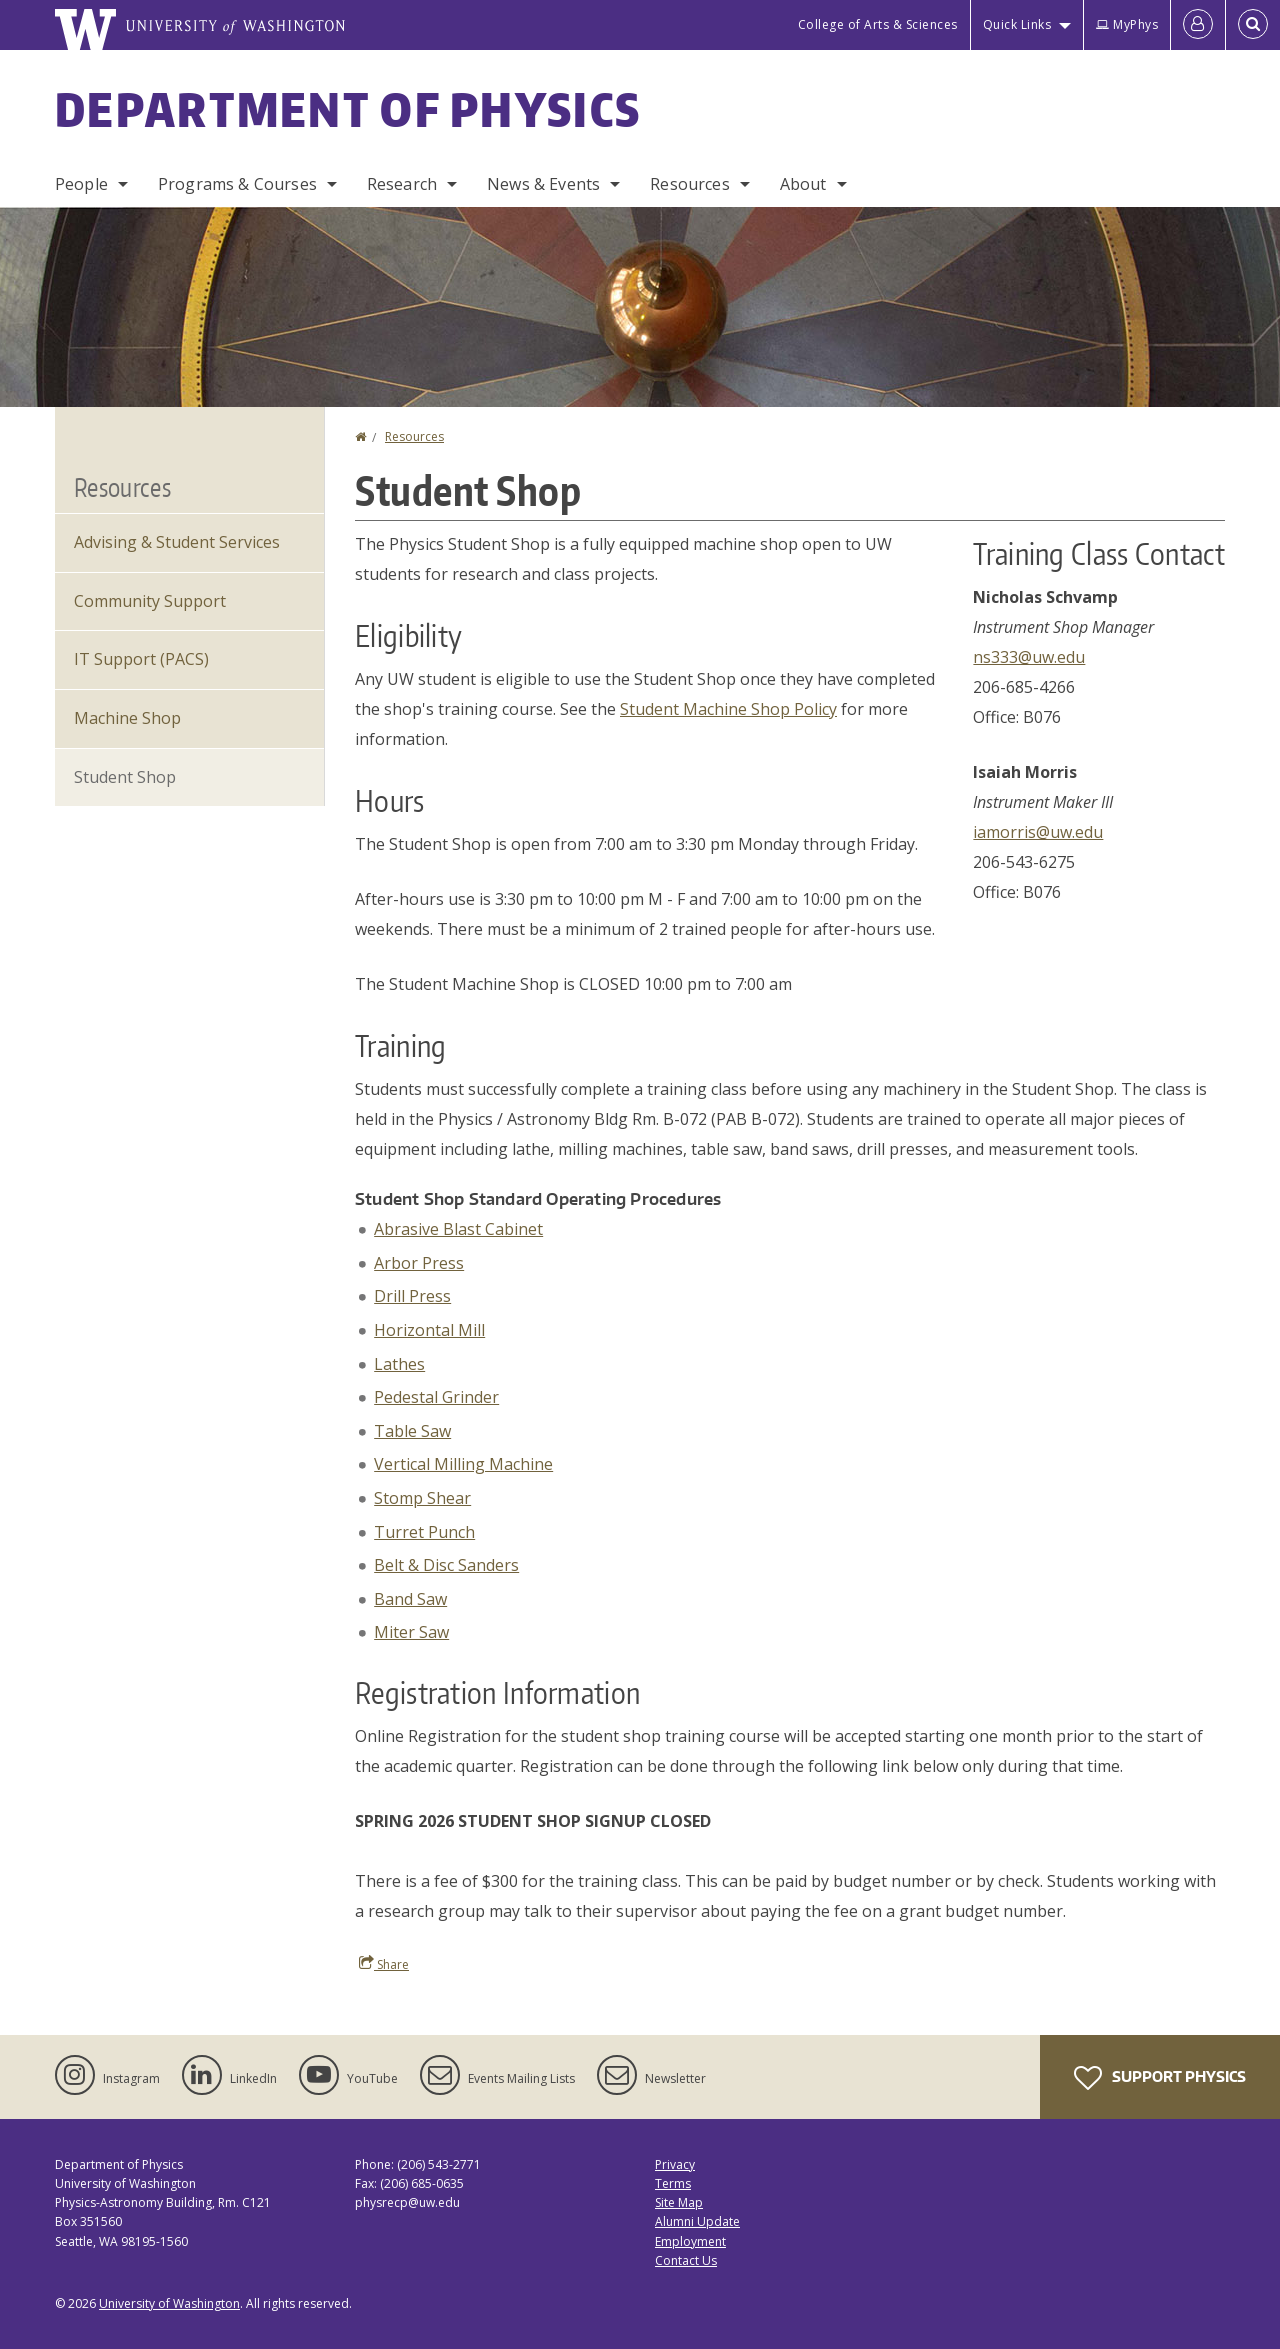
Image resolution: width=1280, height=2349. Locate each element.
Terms (673, 2183)
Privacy (675, 2164)
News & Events (543, 184)
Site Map (679, 2202)
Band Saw (410, 1599)
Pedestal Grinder (436, 1397)
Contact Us (686, 2260)
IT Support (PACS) (141, 659)
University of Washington (169, 2303)
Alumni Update (697, 2221)
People (81, 184)
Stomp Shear (422, 1498)
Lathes (399, 1364)
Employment (690, 2241)
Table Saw (412, 1431)
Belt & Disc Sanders (446, 1565)
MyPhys (1127, 24)
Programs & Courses (237, 184)
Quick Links (1017, 24)
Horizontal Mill (429, 1330)
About (803, 184)
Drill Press (412, 1296)
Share (384, 1964)
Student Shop (125, 777)
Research (402, 184)
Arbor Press (419, 1263)
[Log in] (1198, 25)
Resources (689, 184)
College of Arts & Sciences (878, 24)
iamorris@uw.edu (1038, 832)
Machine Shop (127, 718)
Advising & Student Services (177, 542)
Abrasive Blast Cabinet (458, 1229)
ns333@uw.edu (1029, 657)
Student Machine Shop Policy (728, 709)
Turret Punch (424, 1532)
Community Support (150, 601)
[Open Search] (1253, 25)
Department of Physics (348, 109)
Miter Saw (411, 1632)
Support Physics (1160, 2078)
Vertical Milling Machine (463, 1464)
